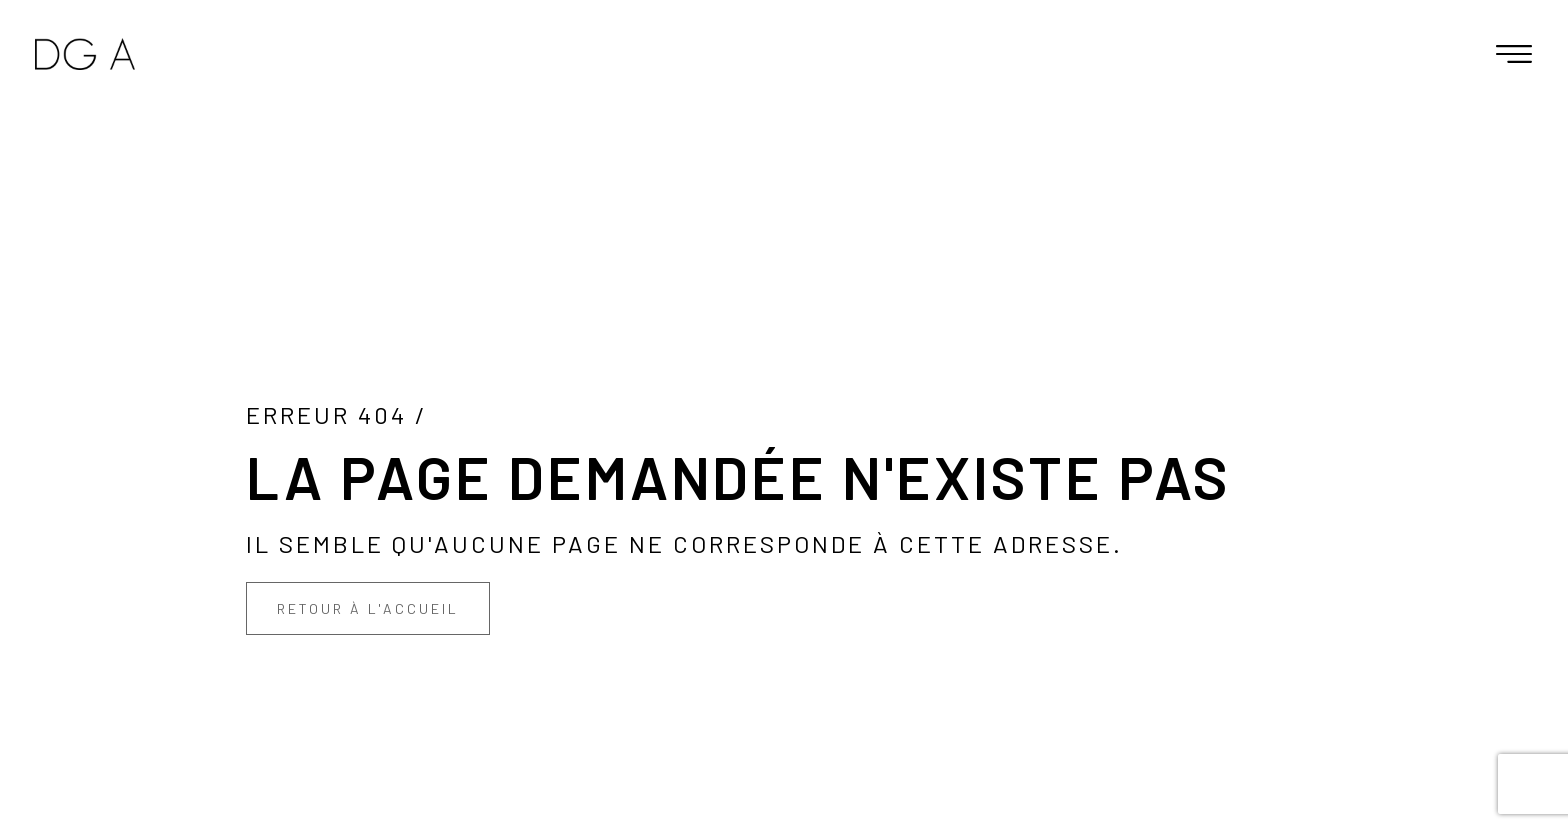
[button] (1514, 54)
